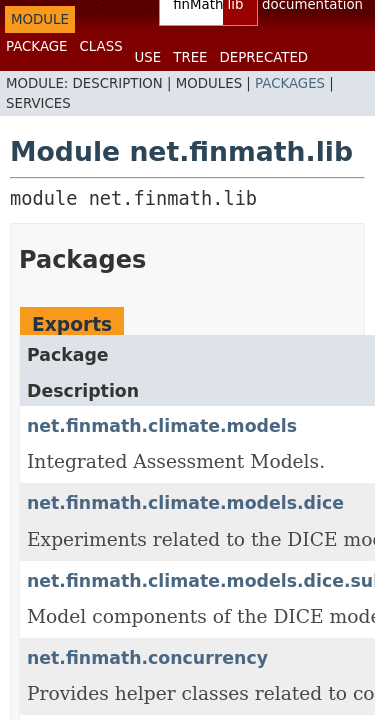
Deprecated (263, 57)
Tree (190, 57)
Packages (290, 83)
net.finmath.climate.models (162, 426)
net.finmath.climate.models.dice (185, 503)
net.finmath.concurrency (147, 658)
